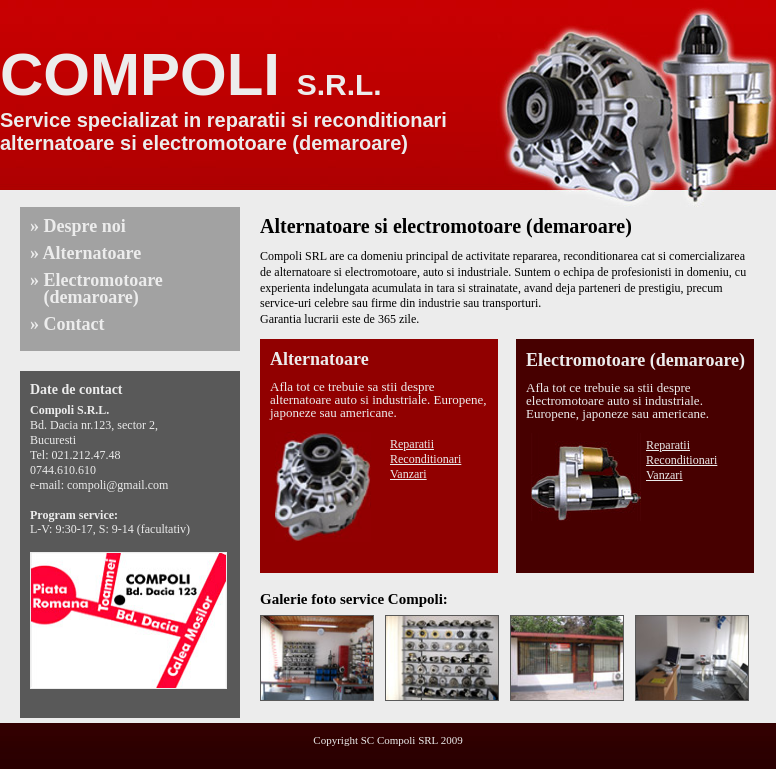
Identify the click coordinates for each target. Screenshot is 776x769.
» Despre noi (78, 226)
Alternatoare (319, 359)
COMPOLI (191, 74)
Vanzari (408, 474)
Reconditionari (425, 459)
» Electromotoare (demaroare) (96, 288)
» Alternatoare (85, 253)
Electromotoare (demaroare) (635, 360)
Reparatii (412, 444)
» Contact (67, 324)
